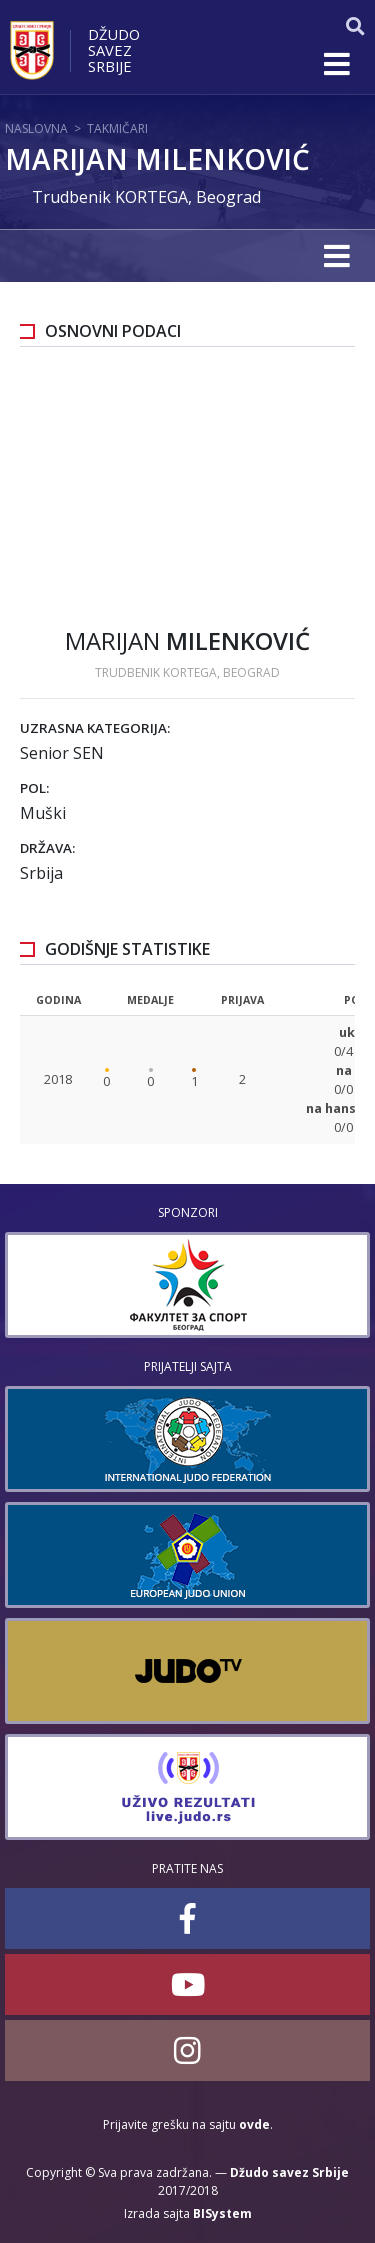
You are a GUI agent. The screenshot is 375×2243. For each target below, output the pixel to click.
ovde (254, 2124)
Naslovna (36, 128)
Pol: (34, 788)
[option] (187, 1285)
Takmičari (117, 128)
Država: (47, 848)
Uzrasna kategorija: (95, 728)
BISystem (222, 2213)
